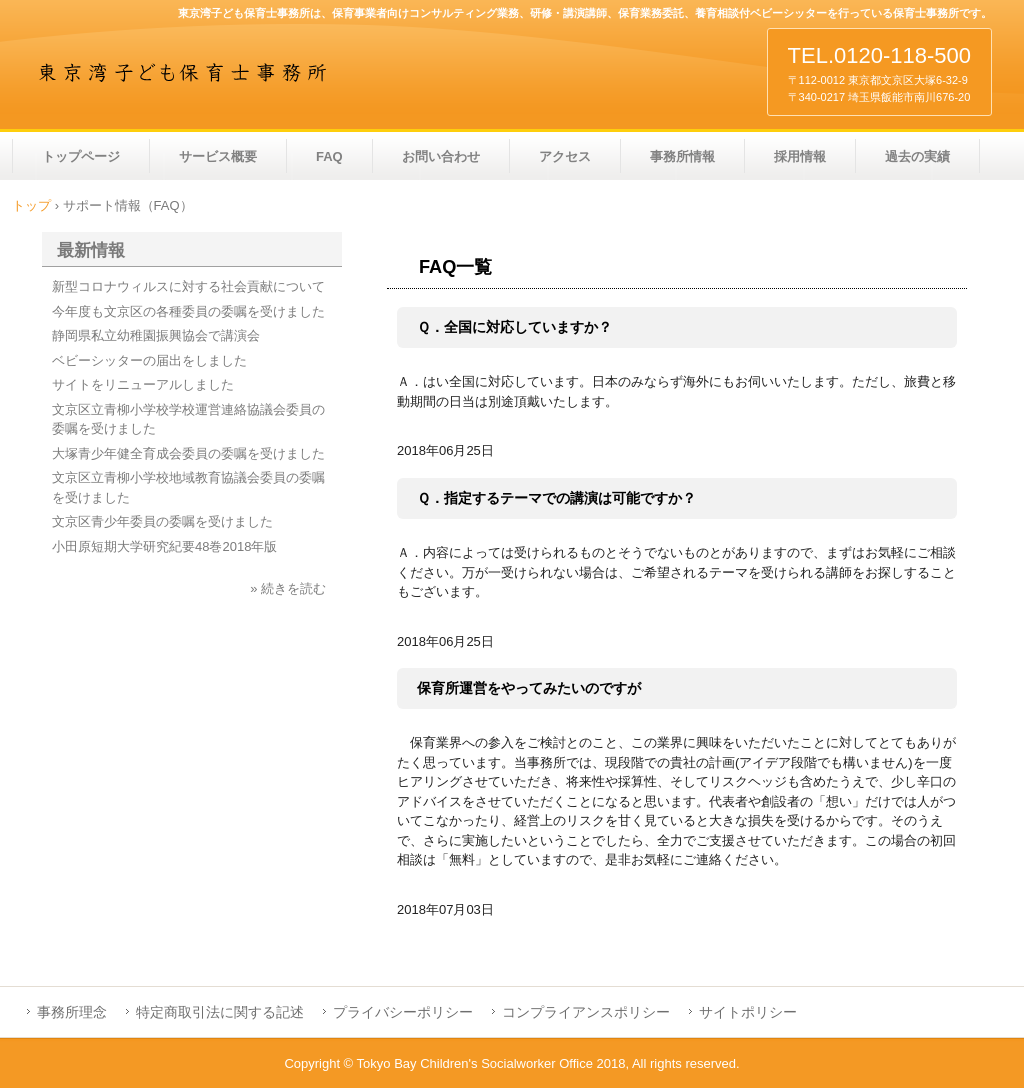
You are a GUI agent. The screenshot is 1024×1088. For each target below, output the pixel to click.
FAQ (329, 156)
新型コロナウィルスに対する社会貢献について (188, 286)
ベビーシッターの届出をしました (149, 360)
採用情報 (800, 156)
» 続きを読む (288, 588)
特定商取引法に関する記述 (220, 1012)
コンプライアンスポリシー (586, 1012)
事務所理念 (72, 1012)
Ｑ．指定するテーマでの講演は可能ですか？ (556, 498)
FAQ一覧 (455, 267)
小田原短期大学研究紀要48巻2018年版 (164, 546)
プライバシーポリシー (403, 1012)
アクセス (565, 156)
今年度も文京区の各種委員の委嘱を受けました (188, 311)
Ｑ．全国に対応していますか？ (514, 327)
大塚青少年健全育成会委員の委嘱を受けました (188, 453)
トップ (31, 205)
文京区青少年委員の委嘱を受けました (162, 521)
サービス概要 (218, 156)
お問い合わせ (441, 156)
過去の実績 (917, 156)
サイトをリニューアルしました (143, 384)
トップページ (81, 156)
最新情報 (91, 250)
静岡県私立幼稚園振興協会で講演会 (156, 335)
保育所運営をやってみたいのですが (529, 688)
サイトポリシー (748, 1012)
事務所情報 (682, 156)
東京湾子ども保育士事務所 (183, 72)
